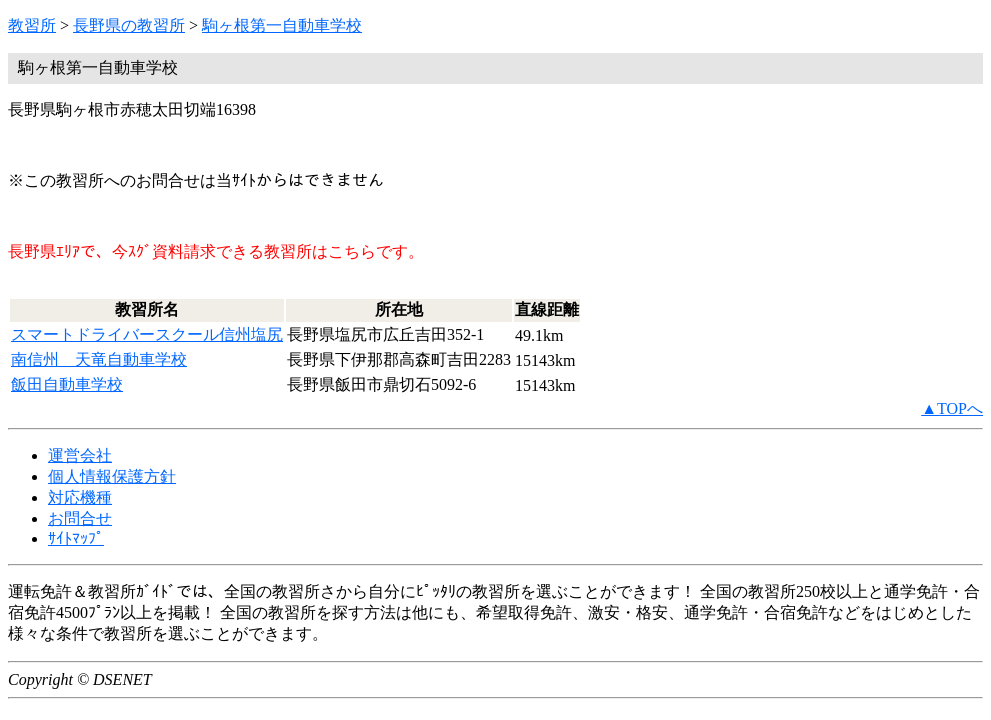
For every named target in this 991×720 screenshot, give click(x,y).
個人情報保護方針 (112, 476)
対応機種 (80, 497)
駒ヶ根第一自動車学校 (282, 25)
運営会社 (80, 455)
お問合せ (80, 518)
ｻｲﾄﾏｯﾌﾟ (76, 538)
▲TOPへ (952, 408)
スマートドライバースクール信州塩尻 (147, 334)
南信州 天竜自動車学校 (99, 359)
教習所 (32, 25)
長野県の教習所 (129, 25)
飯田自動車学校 (67, 384)
